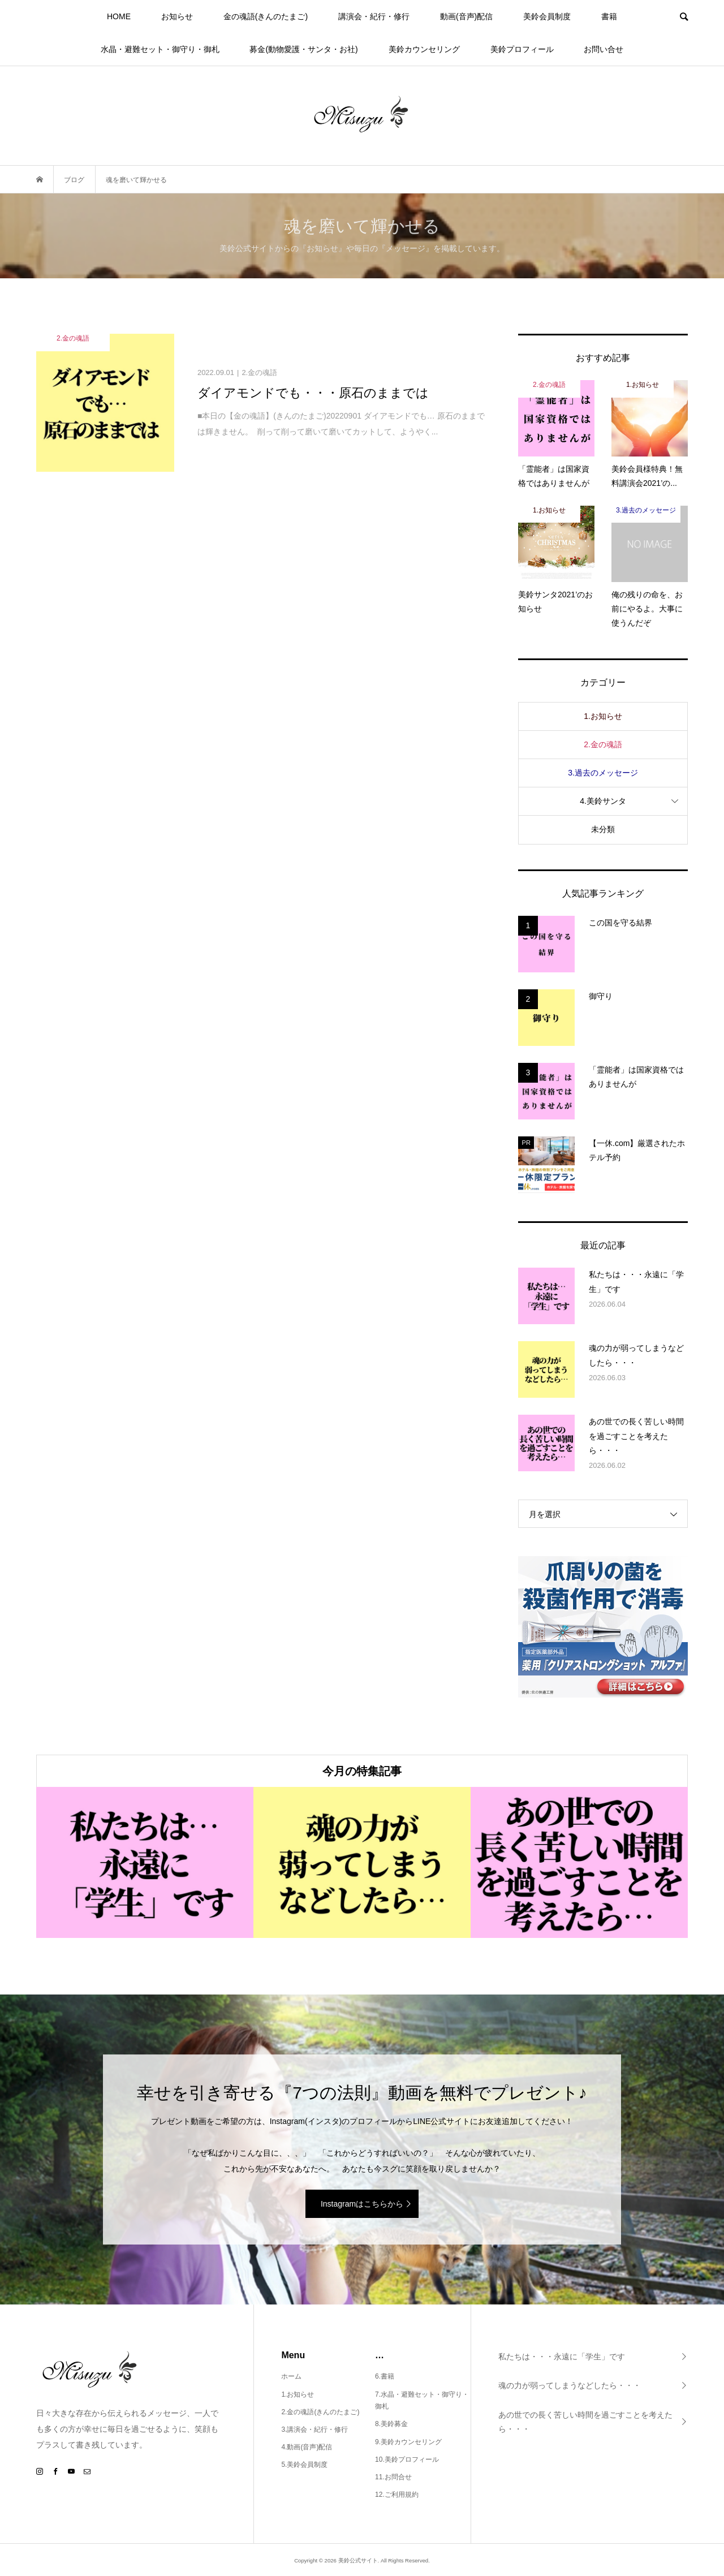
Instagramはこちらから (362, 2203)
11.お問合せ (393, 2477)
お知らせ (177, 16)
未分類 (603, 829)
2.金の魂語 (603, 744)
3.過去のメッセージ (603, 772)
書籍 (609, 16)
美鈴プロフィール (522, 49)
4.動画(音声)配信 (306, 2447)
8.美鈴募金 (391, 2424)
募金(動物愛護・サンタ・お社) (303, 49)
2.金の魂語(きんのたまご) (320, 2412)
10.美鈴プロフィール (407, 2459)
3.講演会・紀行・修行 (314, 2429)
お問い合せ (603, 49)
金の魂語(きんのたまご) (265, 16)
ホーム (291, 2376)
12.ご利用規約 (397, 2495)
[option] (144, 1862)
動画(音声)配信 (466, 16)
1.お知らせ (603, 716)
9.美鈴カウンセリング (408, 2442)
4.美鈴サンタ (603, 800)
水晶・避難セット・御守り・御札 (160, 49)
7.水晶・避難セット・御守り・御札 (422, 2400)
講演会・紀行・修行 (374, 16)
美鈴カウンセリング (424, 49)
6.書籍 (384, 2376)
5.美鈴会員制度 (304, 2465)
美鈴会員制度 (547, 16)
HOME (119, 16)
